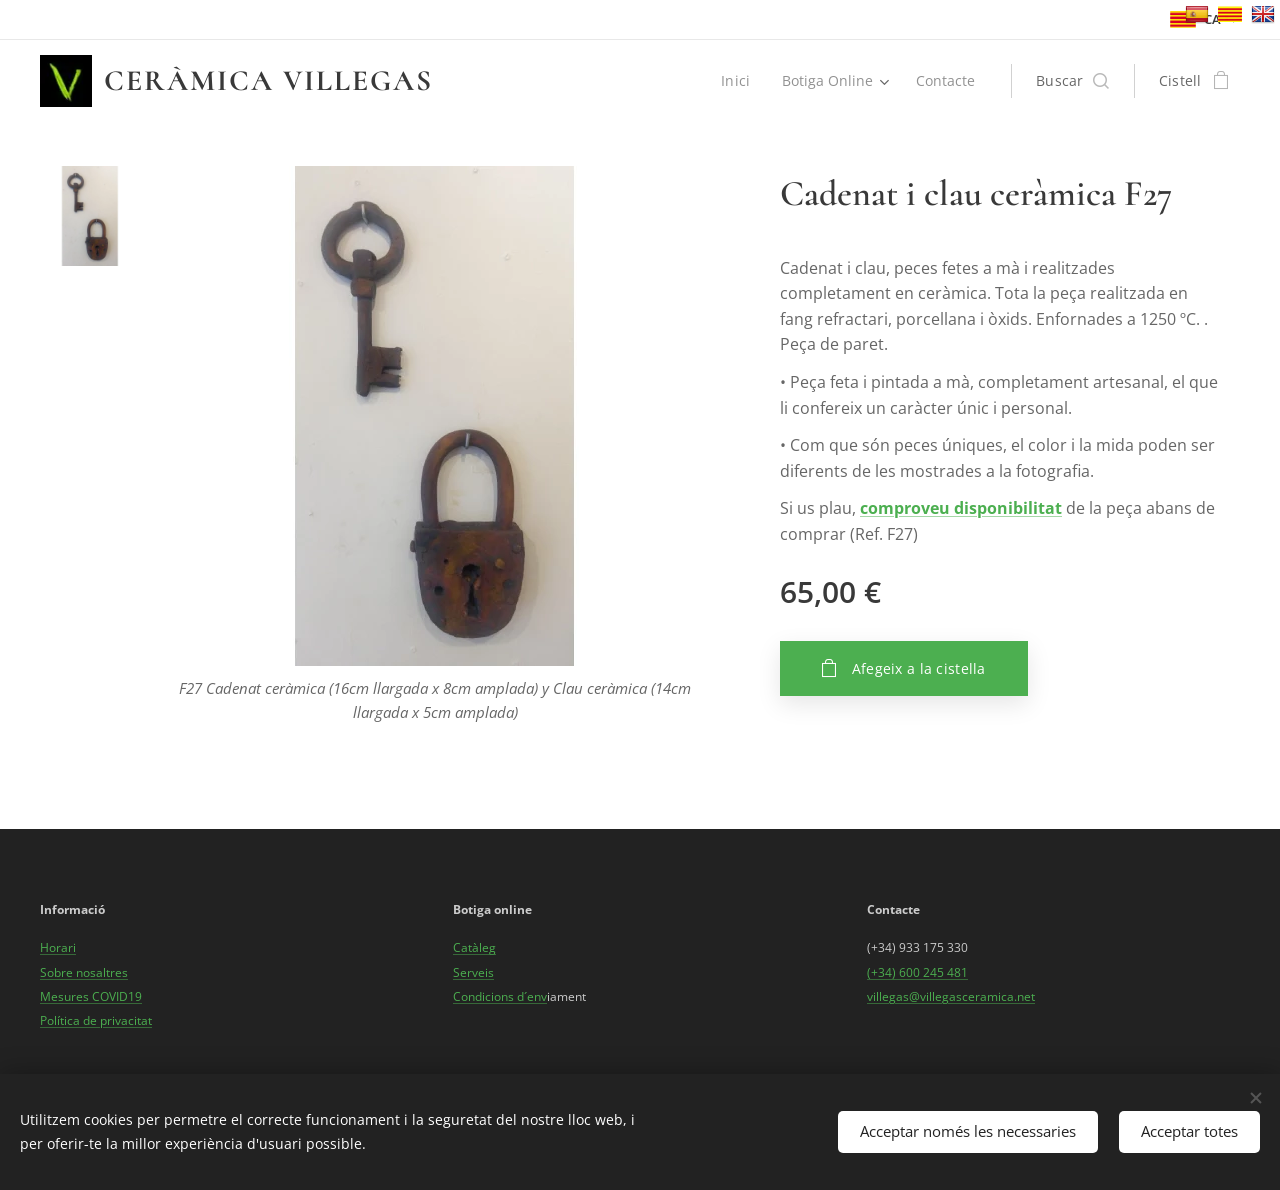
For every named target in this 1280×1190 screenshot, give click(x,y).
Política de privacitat (96, 1020)
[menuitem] (736, 81)
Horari (58, 947)
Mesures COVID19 (91, 996)
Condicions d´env (500, 996)
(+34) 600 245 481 (917, 971)
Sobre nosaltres (84, 971)
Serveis (473, 971)
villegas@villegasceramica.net (951, 996)
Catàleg (474, 947)
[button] (1072, 81)
